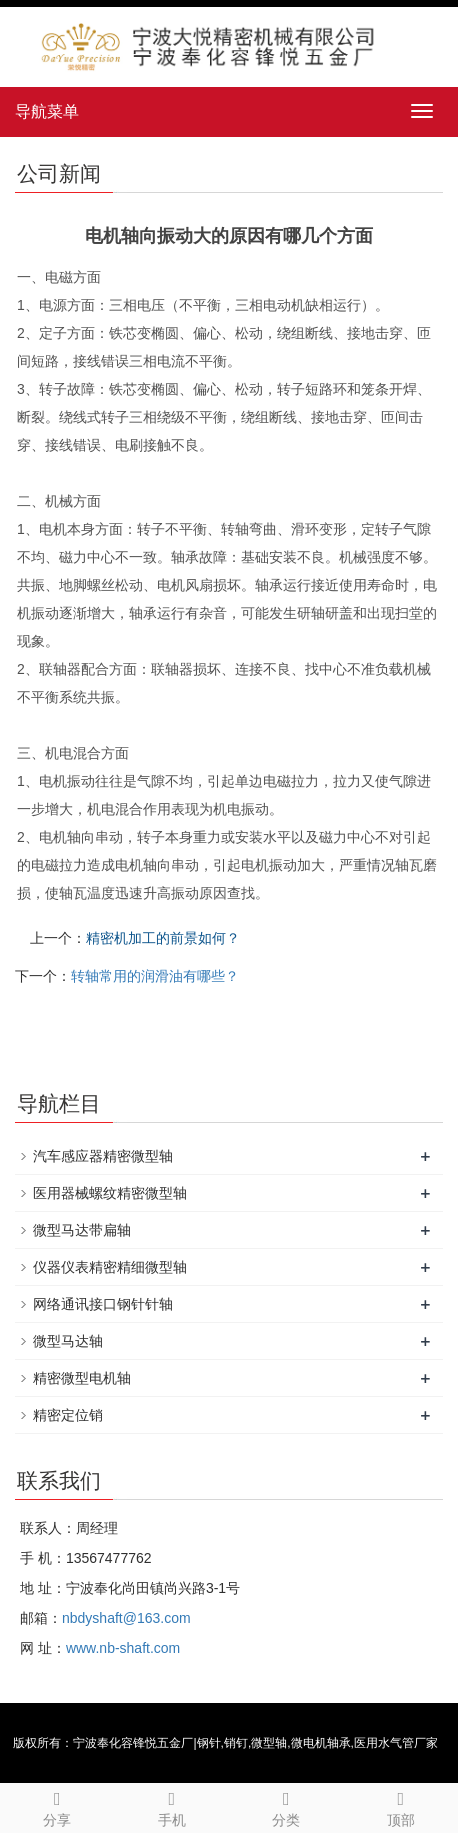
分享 (57, 1806)
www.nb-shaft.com (123, 1648)
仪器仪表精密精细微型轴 (110, 1267)
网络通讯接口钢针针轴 (103, 1304)
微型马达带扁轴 (82, 1230)
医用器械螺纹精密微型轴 (110, 1193)
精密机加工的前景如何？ (163, 938)
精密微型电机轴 (82, 1378)
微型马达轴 (68, 1341)
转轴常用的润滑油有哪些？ (155, 976)
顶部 (401, 1806)
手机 (172, 1806)
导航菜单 (47, 111)
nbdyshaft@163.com (126, 1618)
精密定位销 (68, 1415)
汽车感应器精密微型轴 (103, 1156)
